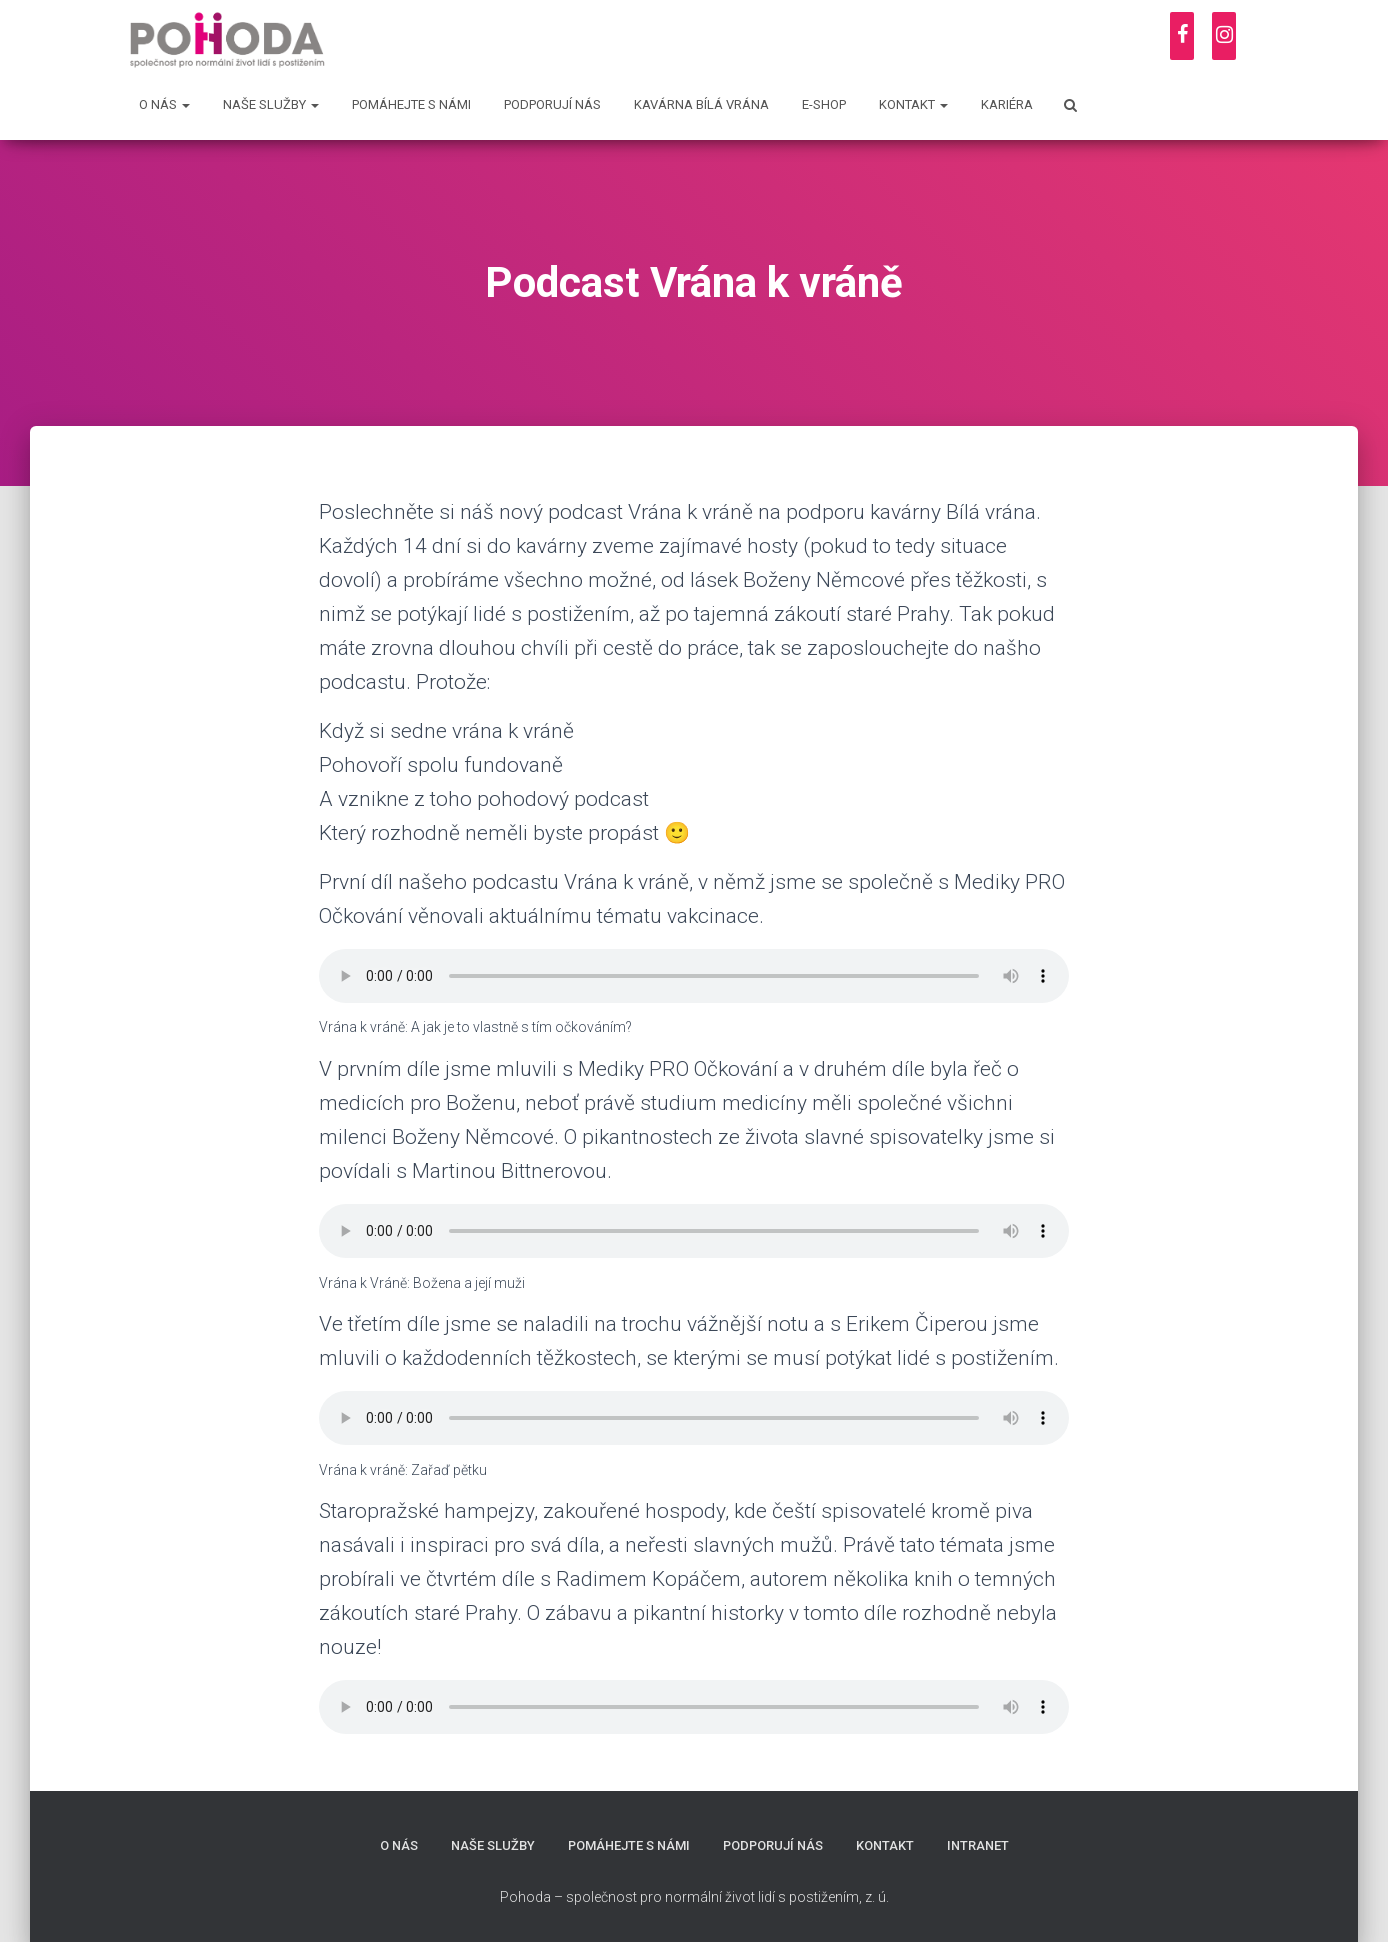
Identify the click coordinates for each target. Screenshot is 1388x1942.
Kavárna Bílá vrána (701, 104)
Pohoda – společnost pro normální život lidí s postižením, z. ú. (694, 1897)
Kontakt (913, 104)
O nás (164, 104)
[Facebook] (1182, 36)
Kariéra (1007, 104)
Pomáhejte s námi (411, 104)
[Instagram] (1224, 36)
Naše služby (271, 104)
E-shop (824, 104)
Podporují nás (552, 104)
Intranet (979, 1845)
